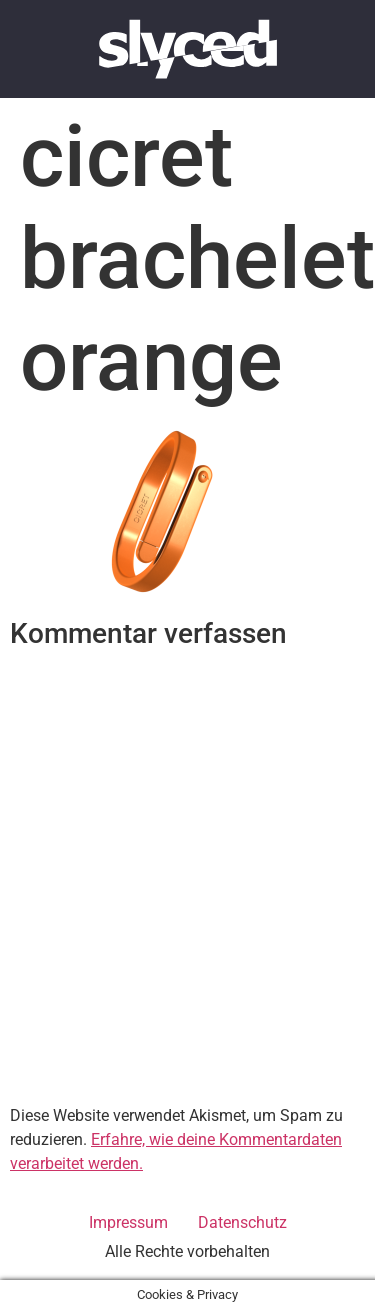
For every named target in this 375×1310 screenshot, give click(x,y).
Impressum (128, 1222)
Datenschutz (242, 1222)
